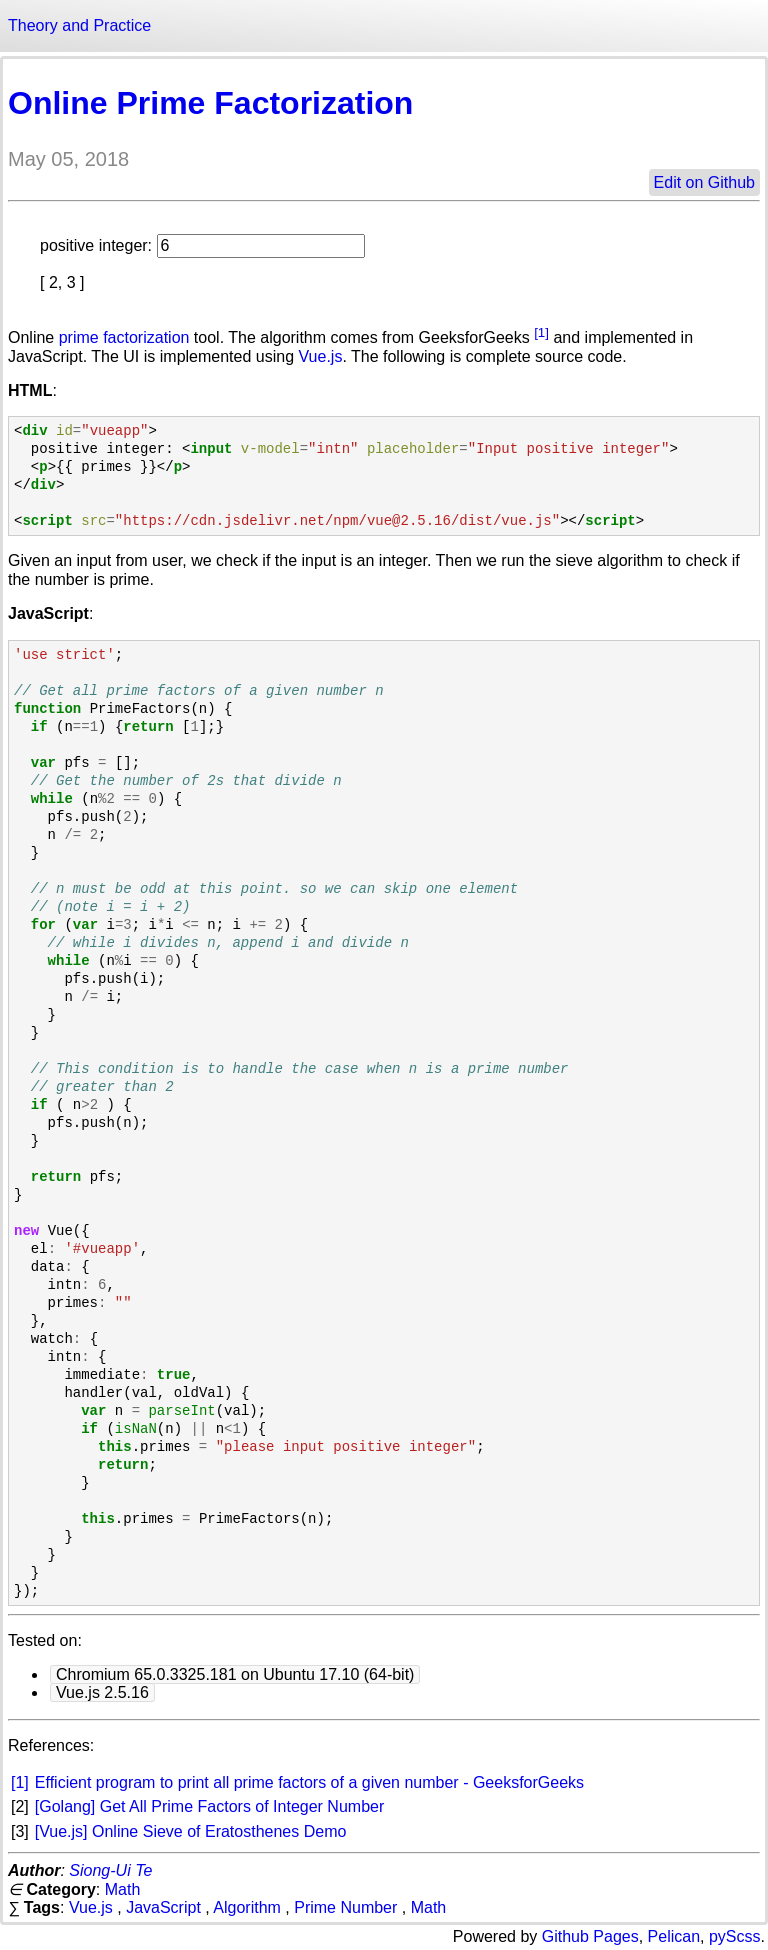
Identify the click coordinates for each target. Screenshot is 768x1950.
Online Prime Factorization (210, 103)
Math (123, 1889)
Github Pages (590, 1936)
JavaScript (163, 1907)
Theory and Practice (79, 25)
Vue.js (321, 356)
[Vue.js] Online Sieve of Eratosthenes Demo (191, 1831)
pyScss (735, 1936)
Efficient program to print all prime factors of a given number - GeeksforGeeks (309, 1782)
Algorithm (247, 1907)
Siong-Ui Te (110, 1870)
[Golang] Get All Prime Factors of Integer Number (209, 1806)
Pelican (674, 1936)
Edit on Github (704, 182)
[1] (541, 332)
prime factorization (124, 337)
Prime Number (345, 1907)
